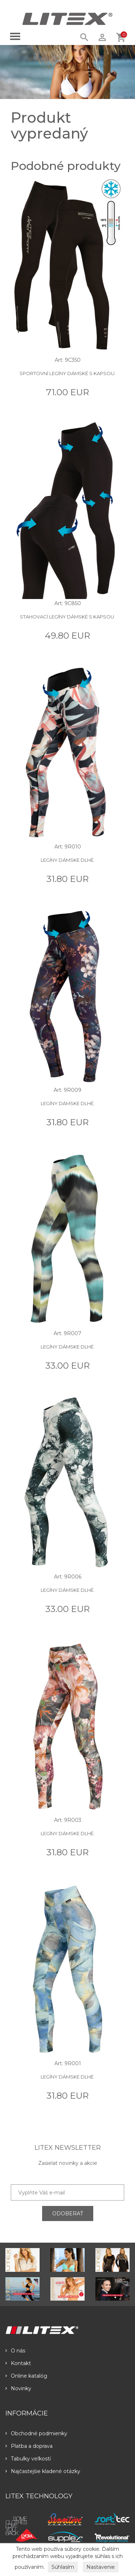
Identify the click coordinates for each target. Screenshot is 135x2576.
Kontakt (18, 2363)
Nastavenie (100, 2567)
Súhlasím (62, 2567)
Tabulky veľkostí (28, 2458)
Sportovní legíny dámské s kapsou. (67, 373)
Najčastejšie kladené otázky (42, 2471)
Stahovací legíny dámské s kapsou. (67, 617)
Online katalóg (26, 2376)
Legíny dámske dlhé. (68, 860)
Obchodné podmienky (36, 2433)
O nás (15, 2350)
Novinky (18, 2388)
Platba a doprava (29, 2446)
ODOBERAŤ (67, 2213)
